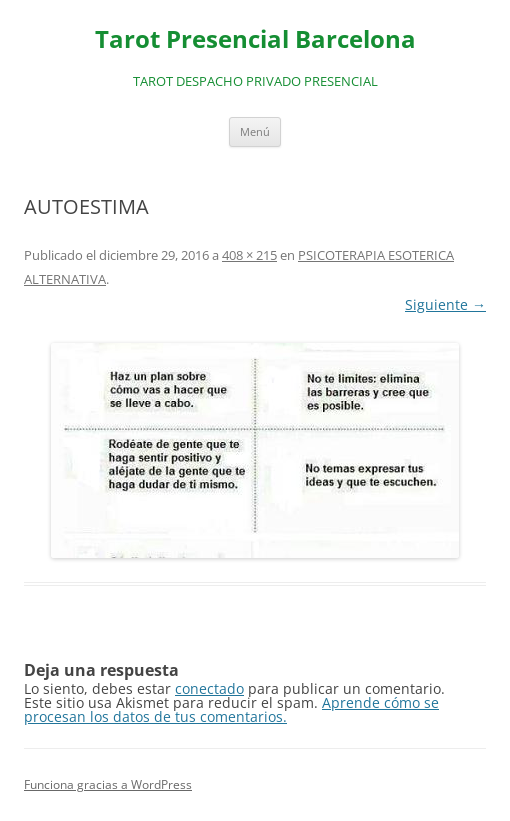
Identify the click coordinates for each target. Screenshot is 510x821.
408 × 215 (249, 255)
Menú (255, 131)
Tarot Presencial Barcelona (255, 39)
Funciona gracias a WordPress (108, 784)
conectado (209, 688)
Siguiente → (445, 304)
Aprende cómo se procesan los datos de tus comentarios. (231, 709)
